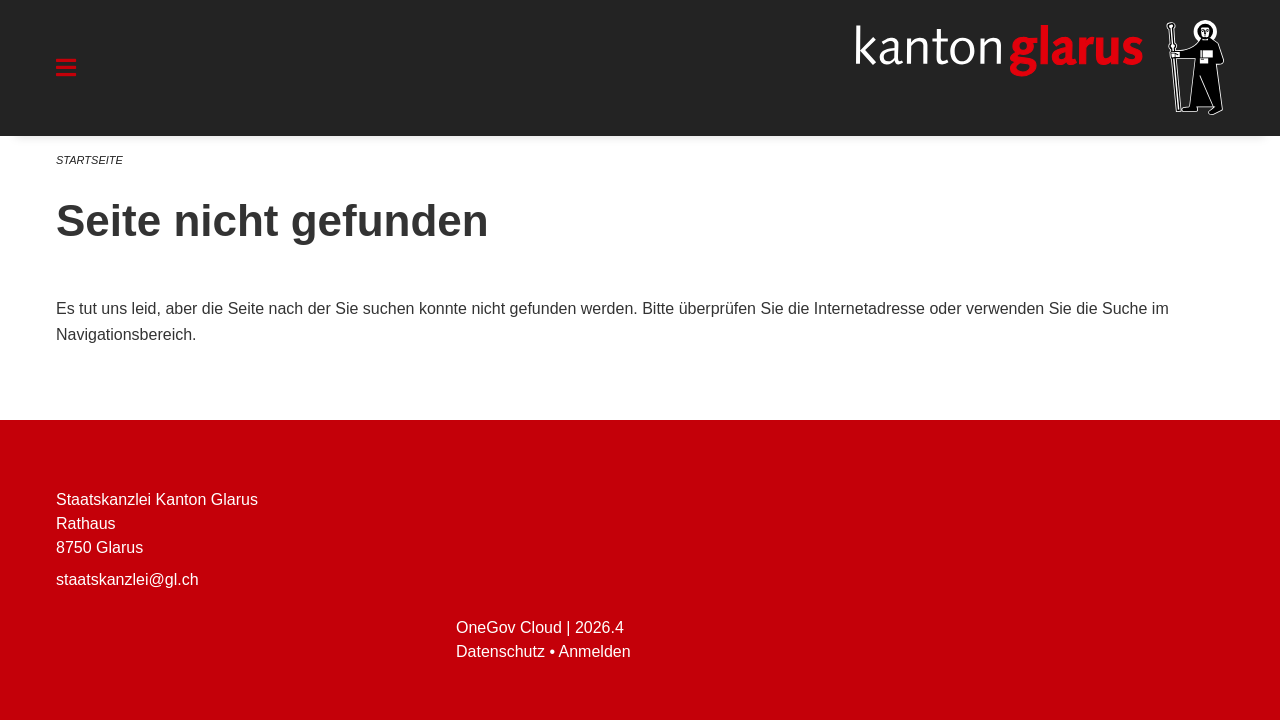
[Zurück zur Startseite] (1040, 68)
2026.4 (599, 627)
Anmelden (595, 651)
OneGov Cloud (509, 627)
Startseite (89, 160)
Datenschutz (500, 651)
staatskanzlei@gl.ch (127, 579)
